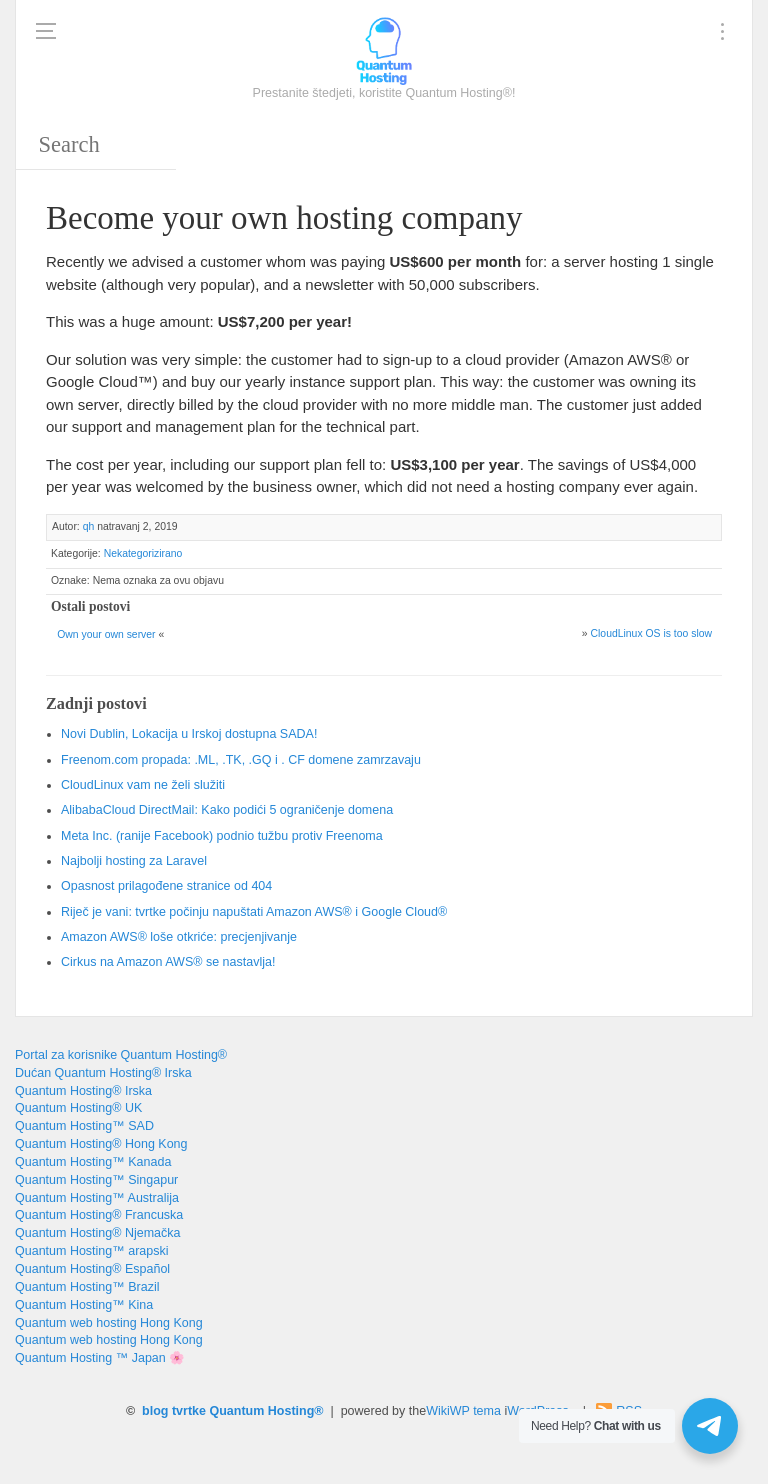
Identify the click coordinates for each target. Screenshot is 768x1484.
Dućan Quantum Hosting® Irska (103, 1073)
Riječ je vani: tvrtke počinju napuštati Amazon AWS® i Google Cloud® (254, 912)
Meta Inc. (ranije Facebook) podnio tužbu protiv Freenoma (222, 836)
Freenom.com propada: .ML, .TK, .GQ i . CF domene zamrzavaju (241, 760)
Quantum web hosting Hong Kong (109, 1323)
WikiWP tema (463, 1411)
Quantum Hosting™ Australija (97, 1198)
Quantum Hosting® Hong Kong (101, 1144)
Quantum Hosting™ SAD (84, 1126)
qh (89, 526)
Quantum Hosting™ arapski (92, 1251)
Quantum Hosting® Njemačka (98, 1233)
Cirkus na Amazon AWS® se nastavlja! (168, 962)
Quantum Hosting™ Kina (84, 1305)
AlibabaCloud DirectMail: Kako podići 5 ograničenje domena (227, 810)
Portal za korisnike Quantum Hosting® (121, 1055)
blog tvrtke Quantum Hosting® (232, 1411)
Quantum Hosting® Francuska (99, 1215)
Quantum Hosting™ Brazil (87, 1287)
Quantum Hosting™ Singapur (96, 1180)
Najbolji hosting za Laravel (134, 861)
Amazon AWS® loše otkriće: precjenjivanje (179, 937)
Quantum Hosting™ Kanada (93, 1162)
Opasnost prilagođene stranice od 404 (166, 886)
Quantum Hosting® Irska (83, 1091)
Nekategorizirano (143, 553)
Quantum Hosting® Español (92, 1269)
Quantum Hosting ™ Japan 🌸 (100, 1358)
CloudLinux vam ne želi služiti (143, 785)
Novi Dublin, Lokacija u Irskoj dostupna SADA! (189, 734)
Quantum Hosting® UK (78, 1108)
